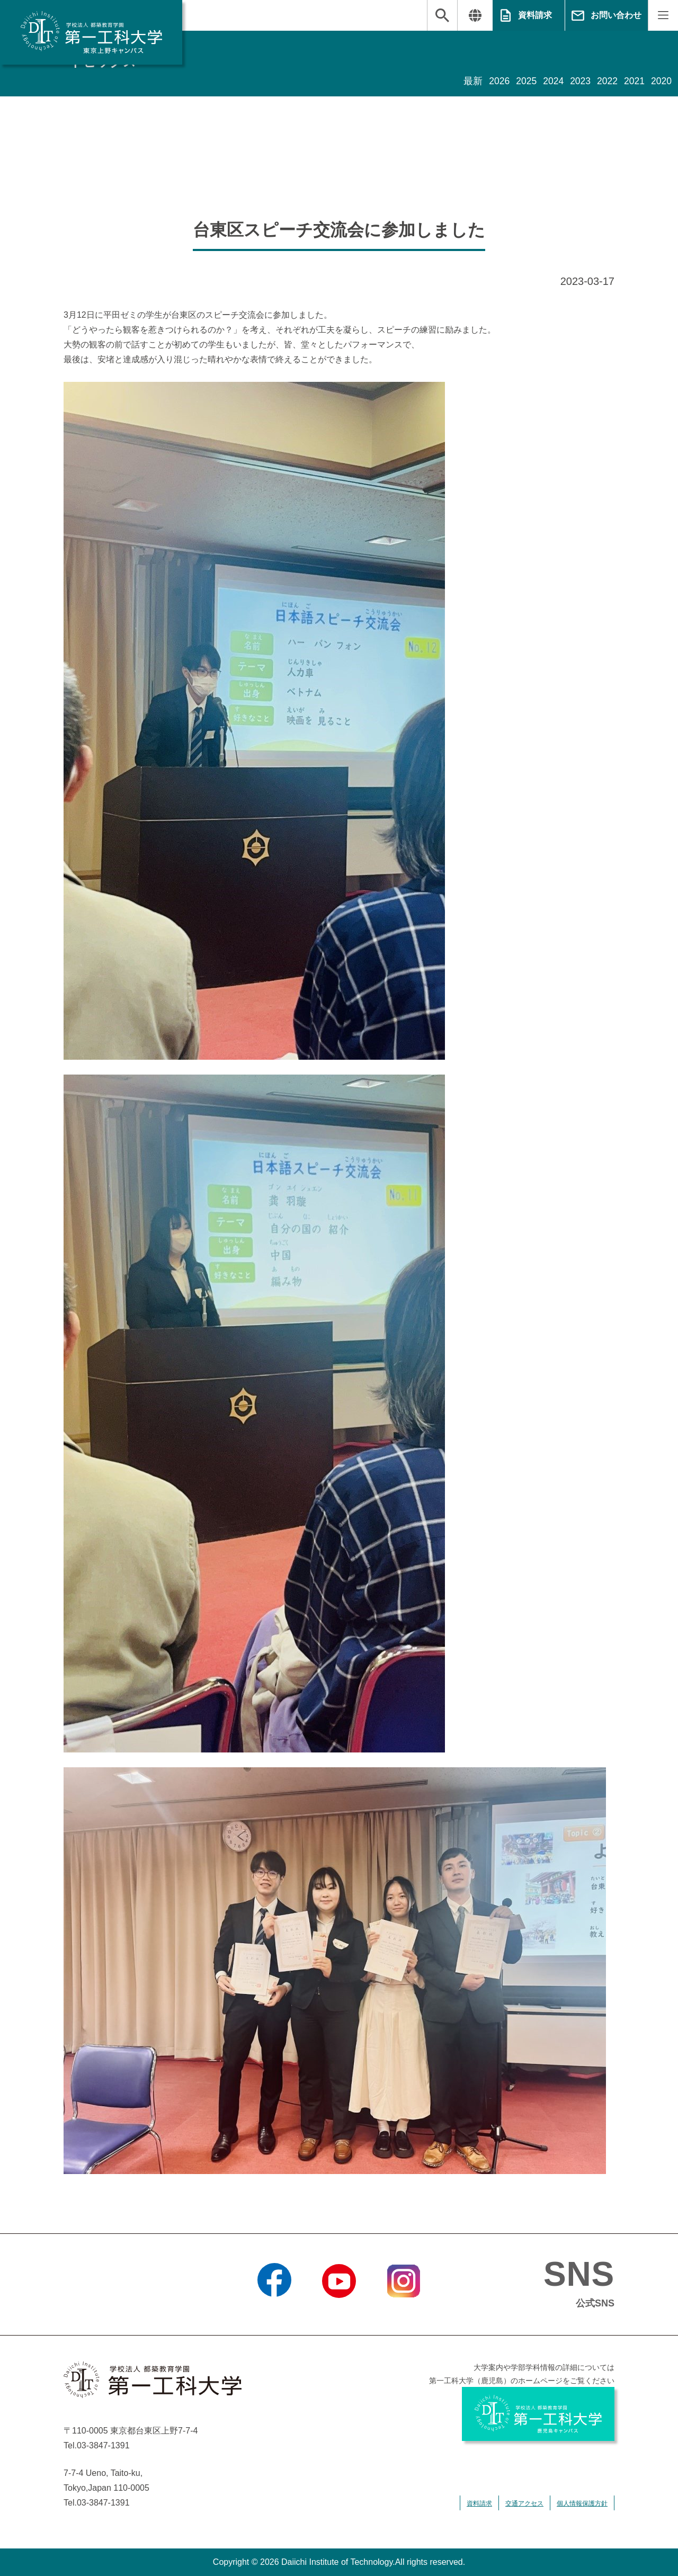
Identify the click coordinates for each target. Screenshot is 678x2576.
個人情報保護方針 (582, 2503)
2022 (606, 81)
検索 (442, 15)
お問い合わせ (616, 15)
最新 (469, 81)
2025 (523, 81)
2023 (578, 81)
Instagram (403, 2311)
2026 (495, 81)
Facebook (274, 2311)
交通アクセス (524, 2503)
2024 (550, 81)
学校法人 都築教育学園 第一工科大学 (91, 32)
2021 (633, 81)
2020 (661, 81)
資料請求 (535, 15)
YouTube (338, 2311)
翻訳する (475, 15)
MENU (663, 15)
